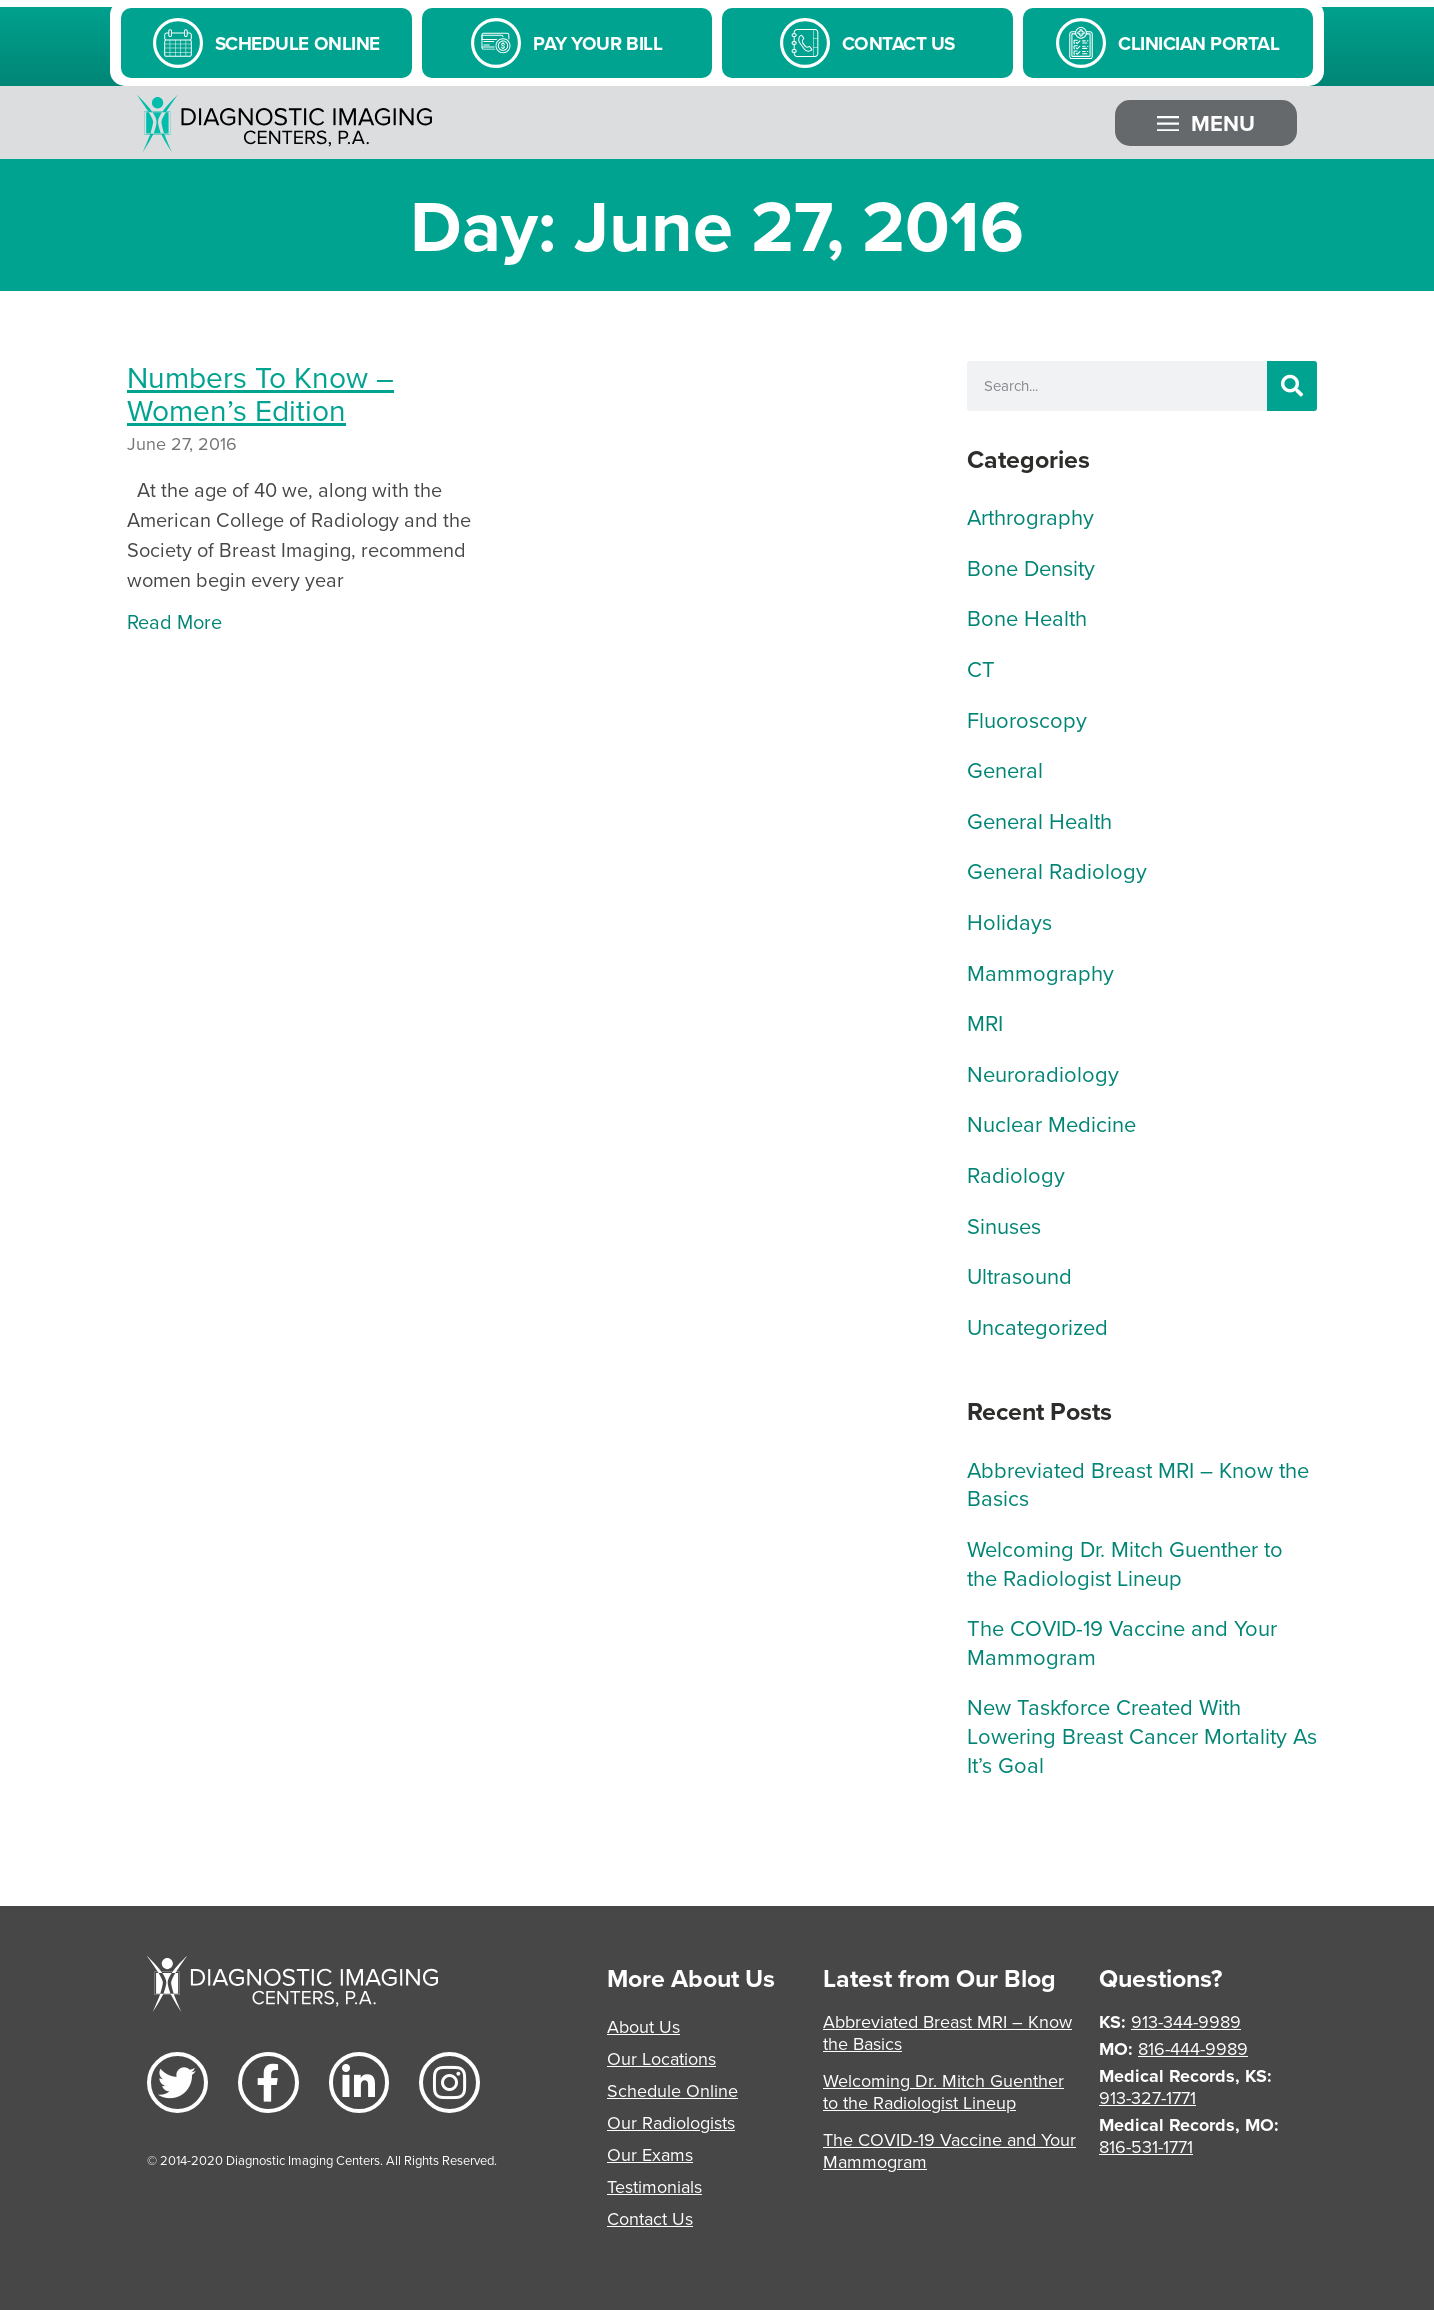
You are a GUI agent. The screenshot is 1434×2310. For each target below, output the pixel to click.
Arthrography (1030, 516)
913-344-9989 (1186, 2021)
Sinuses (1004, 1225)
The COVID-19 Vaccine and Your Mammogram (1122, 1642)
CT (981, 668)
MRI (985, 1022)
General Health (1039, 820)
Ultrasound (1019, 1275)
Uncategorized (1037, 1326)
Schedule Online (672, 2090)
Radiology (1016, 1174)
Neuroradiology (1043, 1073)
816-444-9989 (1193, 2048)
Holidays (1009, 921)
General (1005, 769)
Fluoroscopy (1027, 719)
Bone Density (1031, 567)
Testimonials (654, 2186)
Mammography (1040, 972)
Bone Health (1027, 617)
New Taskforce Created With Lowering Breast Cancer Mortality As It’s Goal (1142, 1735)
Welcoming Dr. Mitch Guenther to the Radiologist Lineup (1125, 1563)
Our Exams (650, 2154)
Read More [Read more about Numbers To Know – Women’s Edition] (174, 621)
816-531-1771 (1146, 2146)
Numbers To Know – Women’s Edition (260, 393)
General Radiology (1057, 870)
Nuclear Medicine (1051, 1123)
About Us (643, 2026)
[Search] (1292, 386)
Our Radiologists (671, 2122)
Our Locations (661, 2058)
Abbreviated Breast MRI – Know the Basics (1138, 1484)
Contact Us (650, 2218)
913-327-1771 (1147, 2097)
